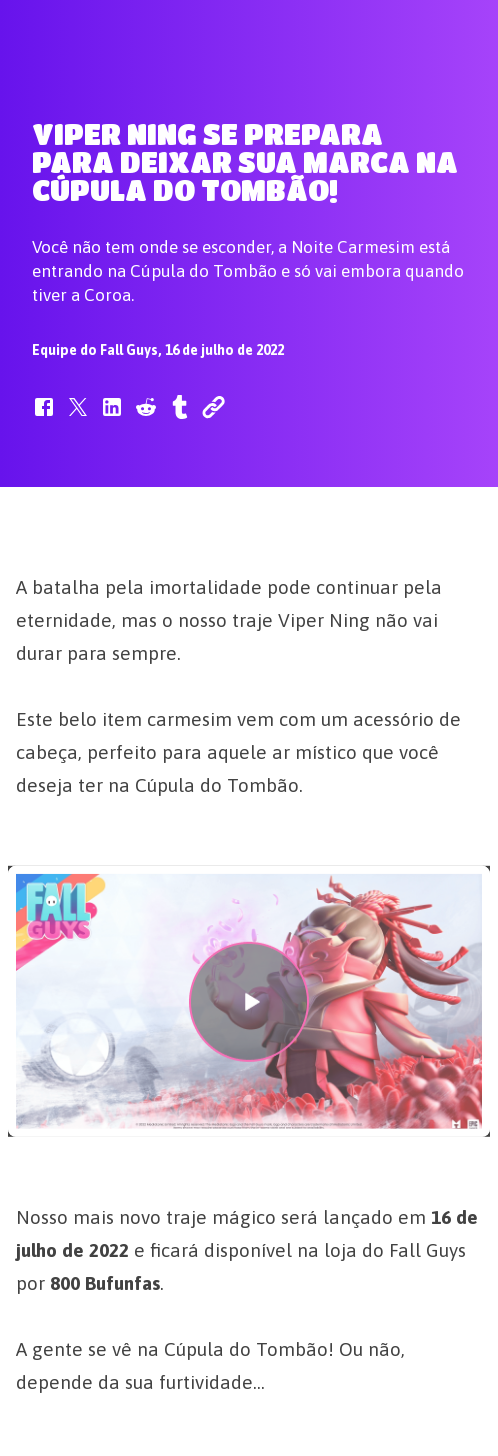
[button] (44, 417)
